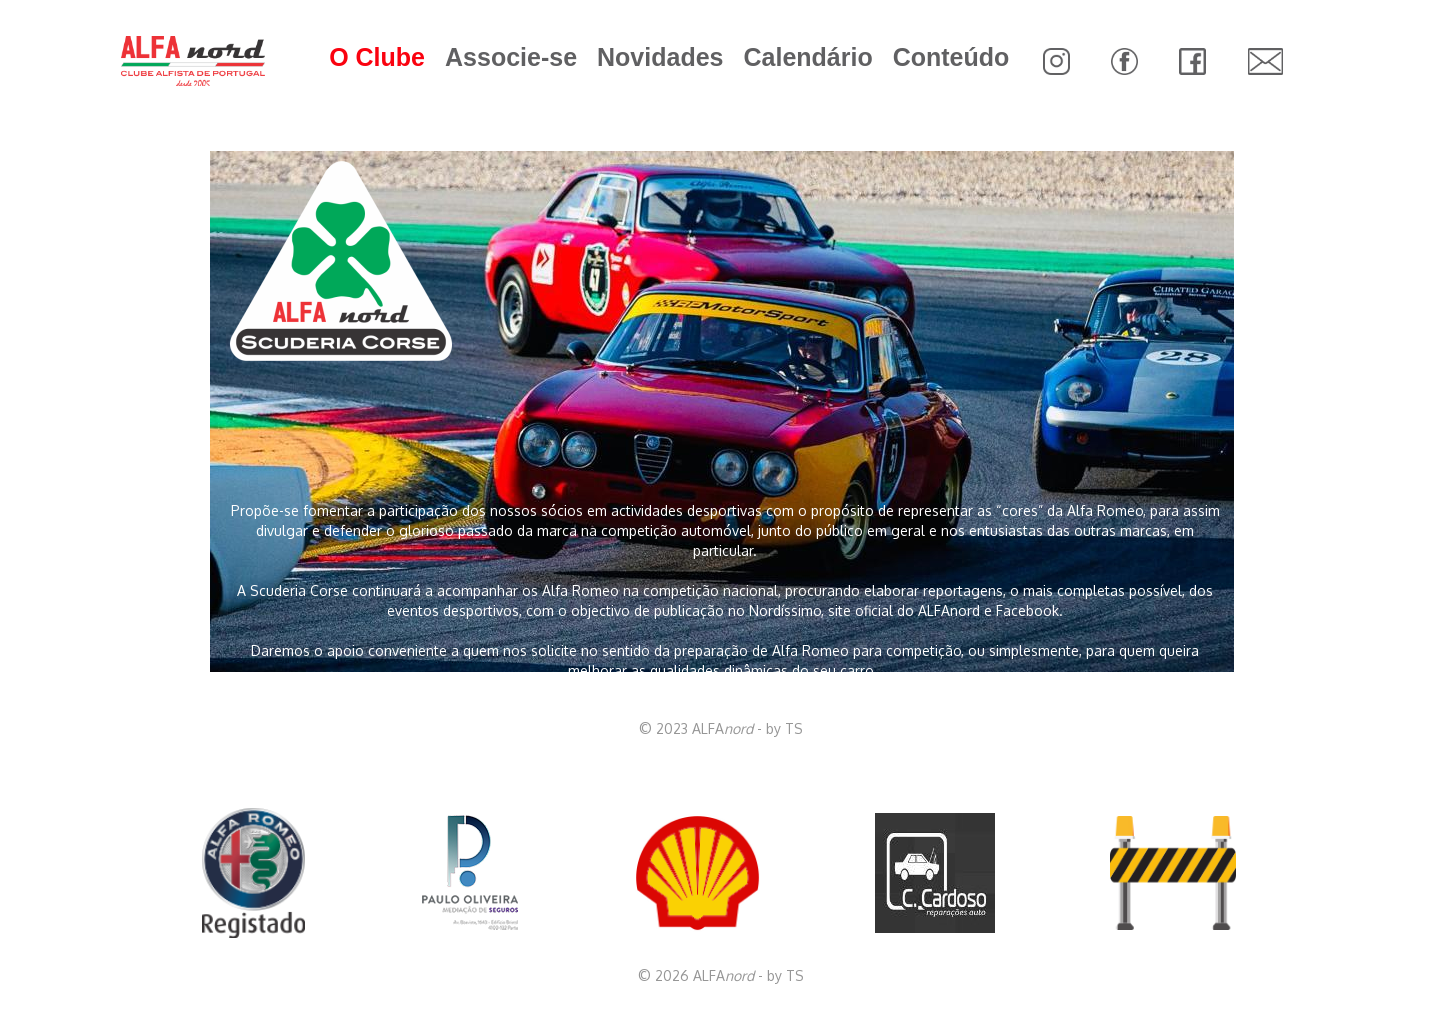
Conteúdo (951, 57)
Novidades (660, 57)
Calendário (807, 57)
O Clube (377, 57)
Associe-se (511, 57)
